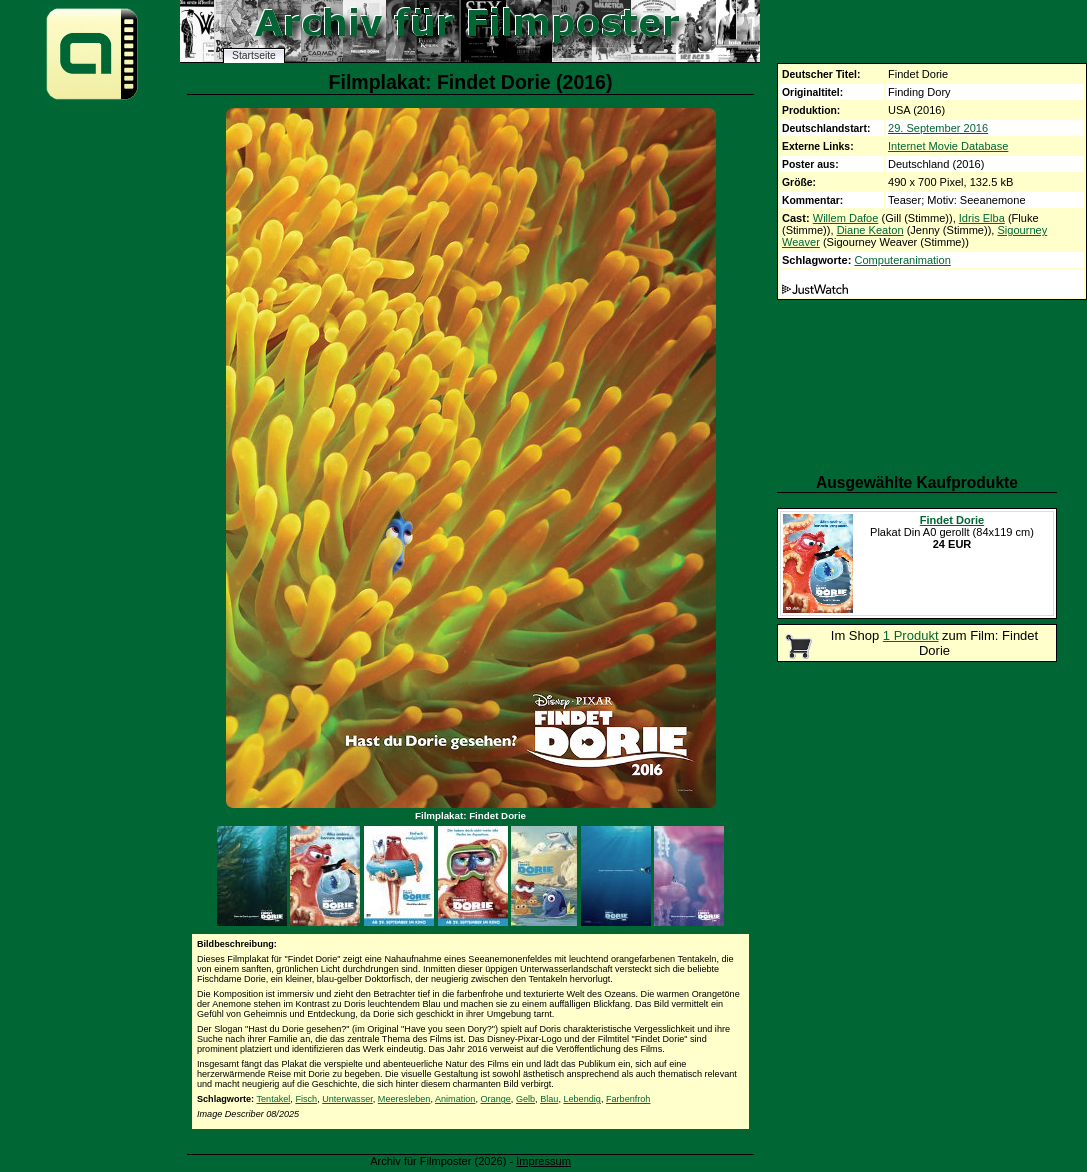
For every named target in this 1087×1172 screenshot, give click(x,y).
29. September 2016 (938, 128)
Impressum (543, 1161)
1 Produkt (911, 635)
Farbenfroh (628, 1099)
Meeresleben (404, 1099)
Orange (495, 1099)
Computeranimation (902, 260)
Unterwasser (347, 1099)
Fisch (306, 1099)
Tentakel (273, 1099)
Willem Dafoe (846, 218)
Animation (455, 1099)
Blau (549, 1099)
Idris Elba (982, 218)
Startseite (254, 55)
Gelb (525, 1099)
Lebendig (581, 1099)
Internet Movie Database (948, 146)
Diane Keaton (870, 230)
